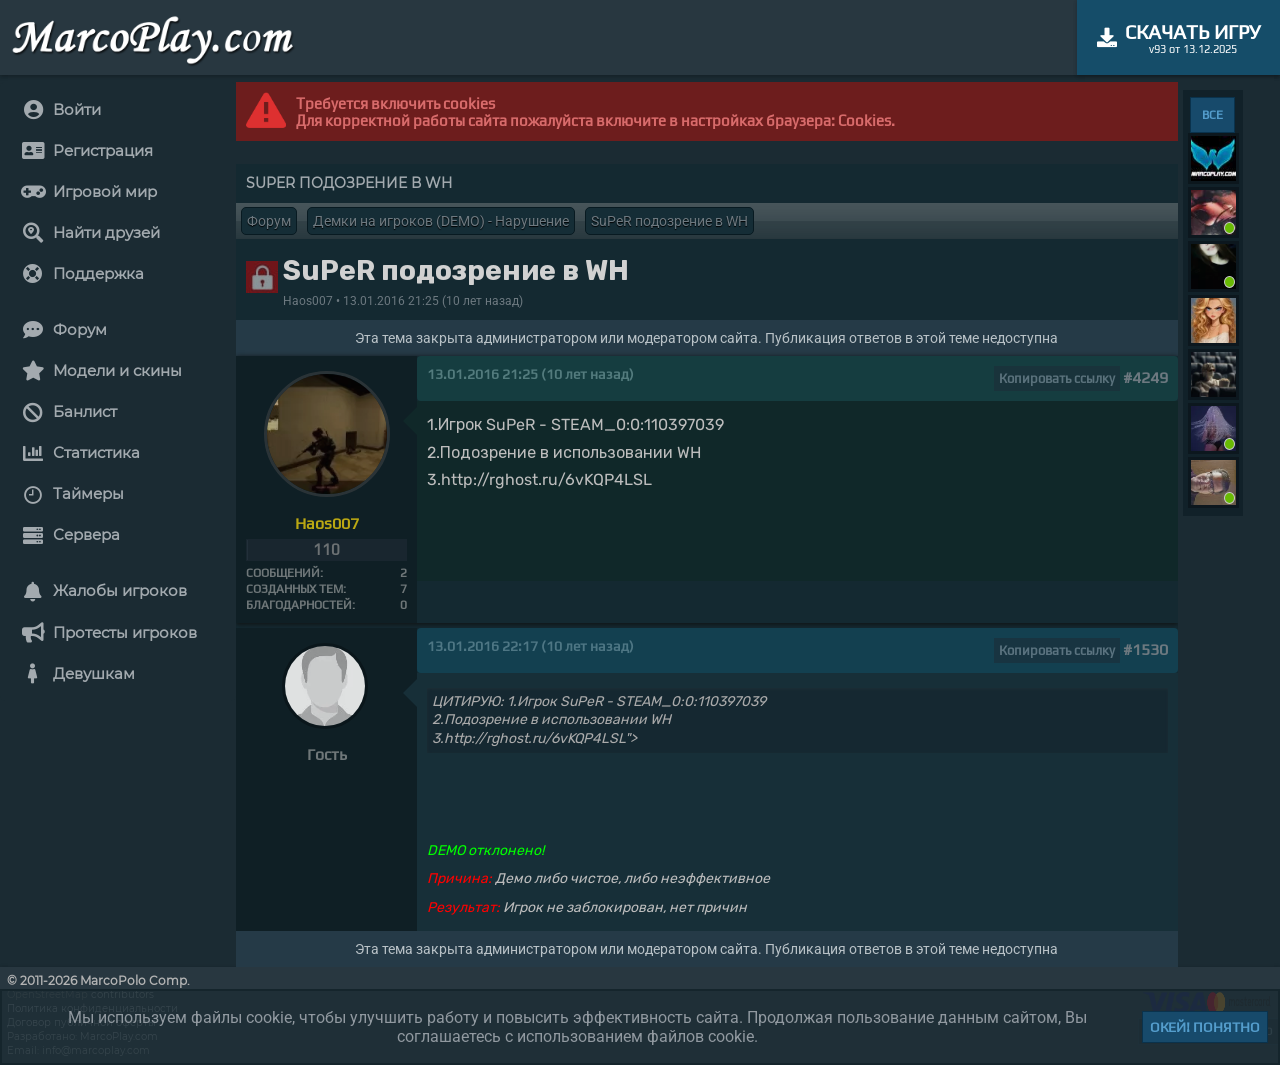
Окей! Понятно (1205, 1027)
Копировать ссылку (1057, 378)
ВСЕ (1212, 115)
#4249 (1145, 377)
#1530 (1145, 649)
